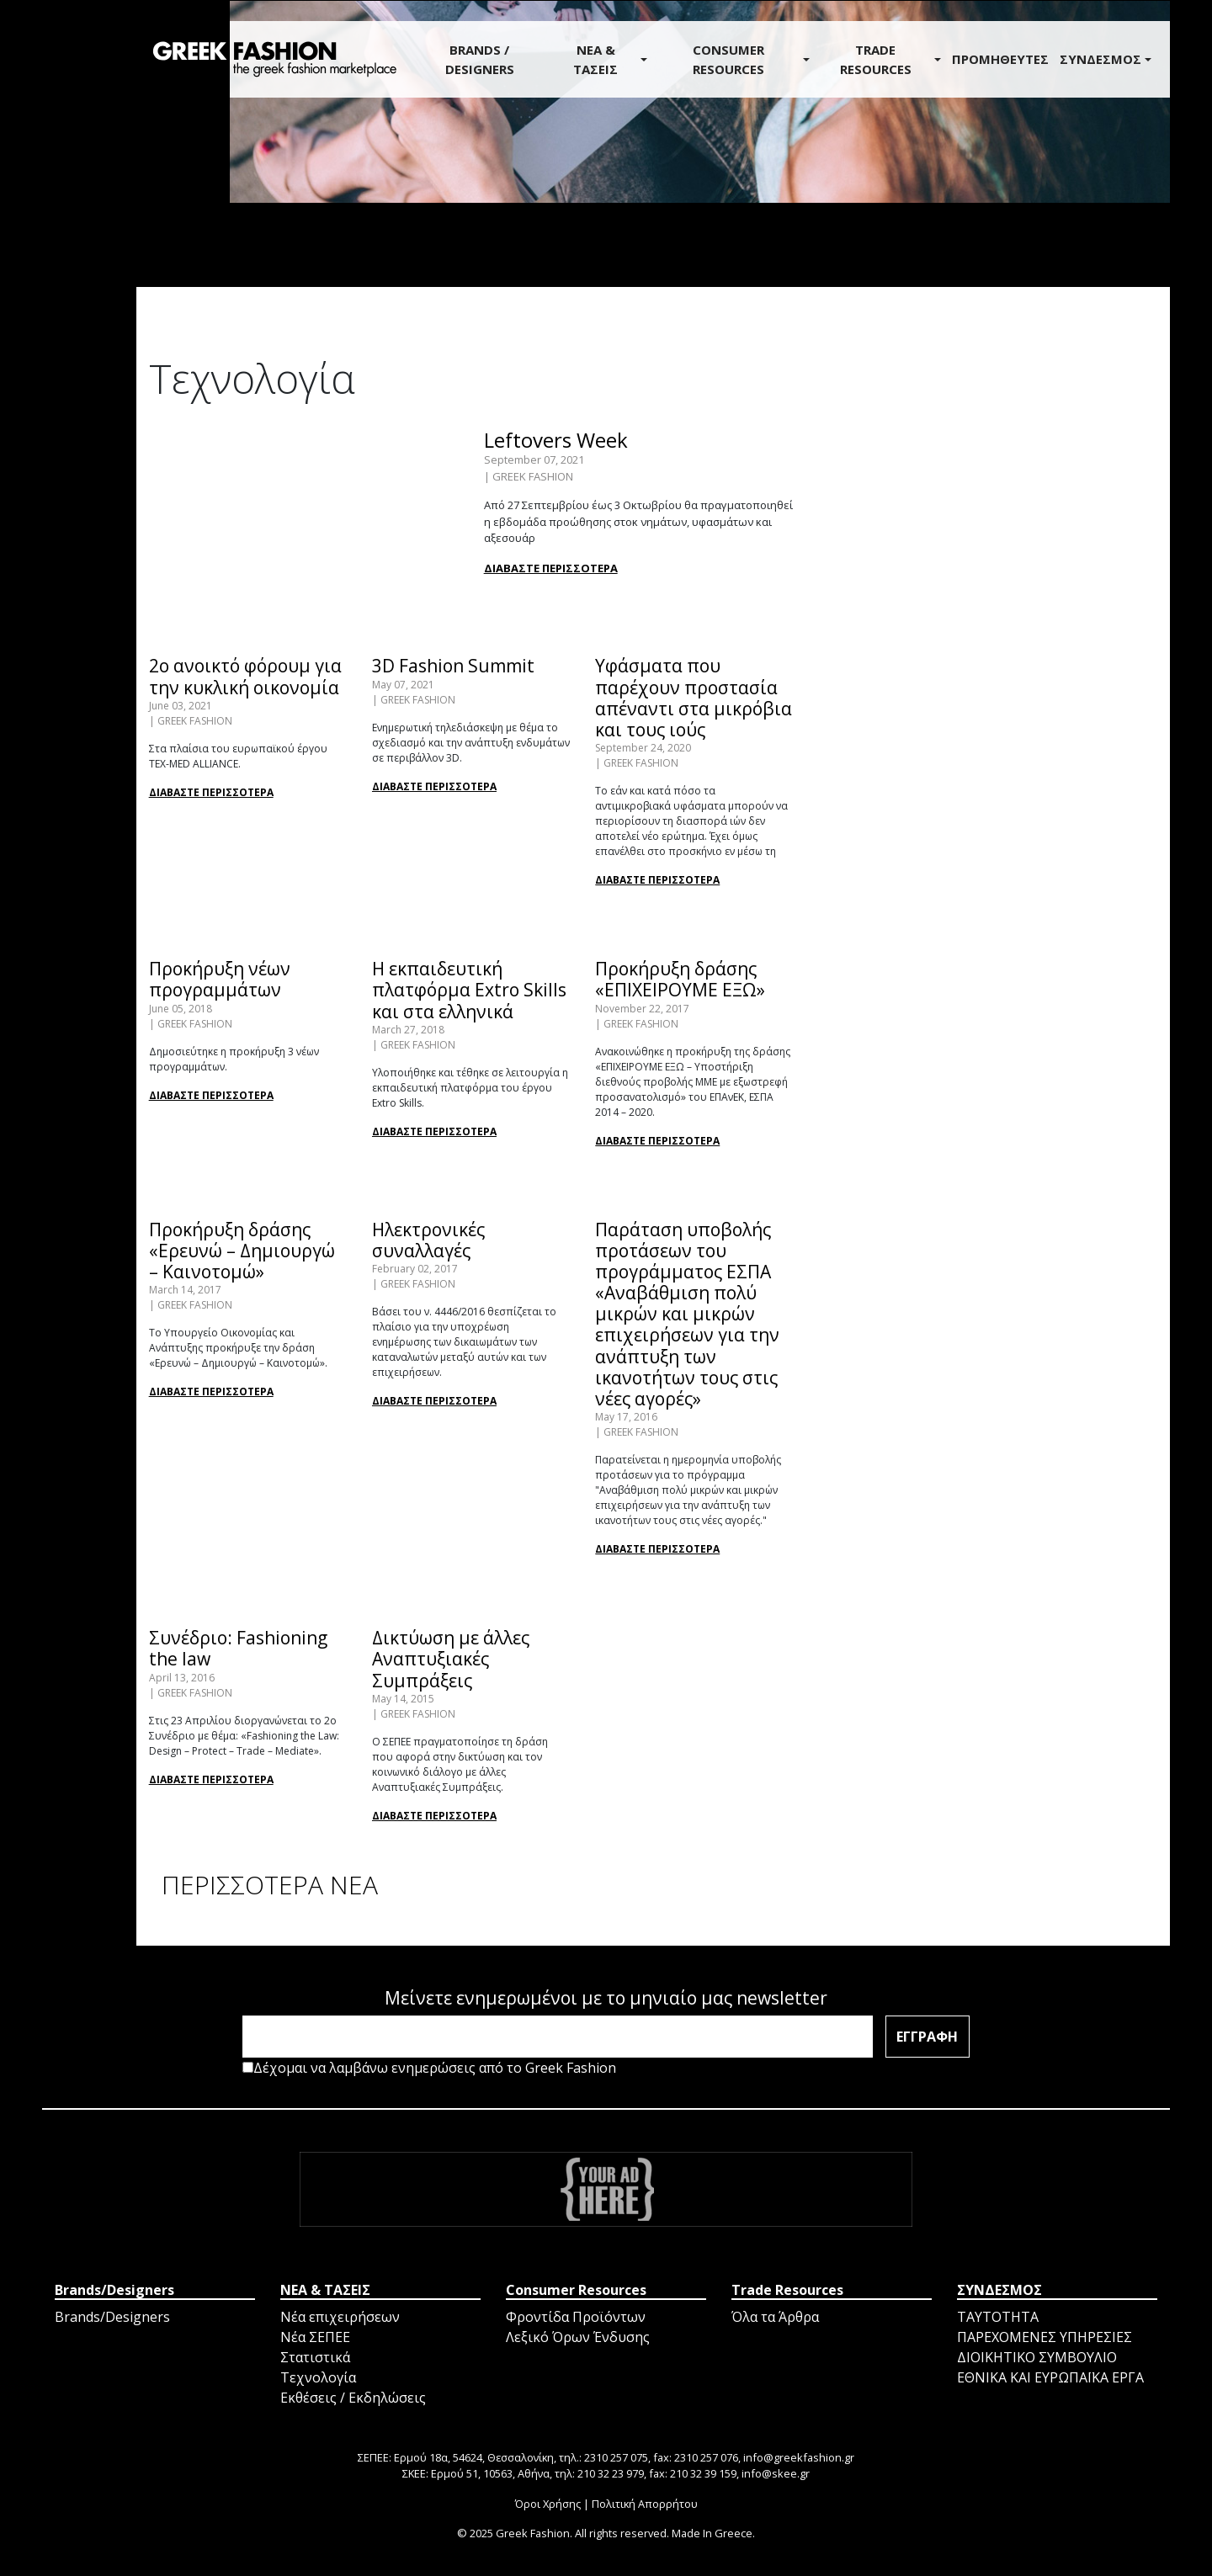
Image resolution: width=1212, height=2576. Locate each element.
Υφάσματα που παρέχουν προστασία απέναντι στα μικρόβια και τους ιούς (693, 697)
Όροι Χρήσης (548, 2503)
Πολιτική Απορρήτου (645, 2503)
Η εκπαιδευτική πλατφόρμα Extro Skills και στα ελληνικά (469, 989)
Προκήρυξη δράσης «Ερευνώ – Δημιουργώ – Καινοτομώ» (242, 1250)
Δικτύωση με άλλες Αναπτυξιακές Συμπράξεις (450, 1659)
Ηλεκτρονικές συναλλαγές (428, 1240)
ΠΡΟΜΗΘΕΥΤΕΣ (1000, 58)
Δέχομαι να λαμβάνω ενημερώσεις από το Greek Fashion (429, 2067)
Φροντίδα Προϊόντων (576, 2317)
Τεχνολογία (318, 2377)
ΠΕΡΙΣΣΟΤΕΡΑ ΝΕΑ (270, 1884)
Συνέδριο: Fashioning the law (238, 1648)
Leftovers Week (556, 440)
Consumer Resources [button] (728, 59)
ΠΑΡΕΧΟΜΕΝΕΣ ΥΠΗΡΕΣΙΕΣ (1044, 2337)
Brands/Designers (112, 2317)
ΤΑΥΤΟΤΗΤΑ (998, 2317)
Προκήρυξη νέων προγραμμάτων (219, 979)
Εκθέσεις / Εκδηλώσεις (353, 2397)
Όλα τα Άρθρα (775, 2317)
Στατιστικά (315, 2357)
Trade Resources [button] (876, 59)
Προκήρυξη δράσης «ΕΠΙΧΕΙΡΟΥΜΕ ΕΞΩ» (680, 979)
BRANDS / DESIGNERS (479, 59)
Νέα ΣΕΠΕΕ (315, 2337)
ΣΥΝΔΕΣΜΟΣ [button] (1100, 58)
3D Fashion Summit (453, 665)
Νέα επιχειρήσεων (340, 2317)
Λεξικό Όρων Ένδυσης (578, 2337)
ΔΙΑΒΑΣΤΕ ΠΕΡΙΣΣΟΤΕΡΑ (551, 568)
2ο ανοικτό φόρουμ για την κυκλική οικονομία (245, 676)
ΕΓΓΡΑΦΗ (927, 2036)
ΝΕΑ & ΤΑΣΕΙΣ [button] (595, 59)
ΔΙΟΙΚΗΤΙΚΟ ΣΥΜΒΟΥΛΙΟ (1037, 2357)
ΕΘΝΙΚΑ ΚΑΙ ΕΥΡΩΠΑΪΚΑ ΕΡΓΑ (1050, 2377)
